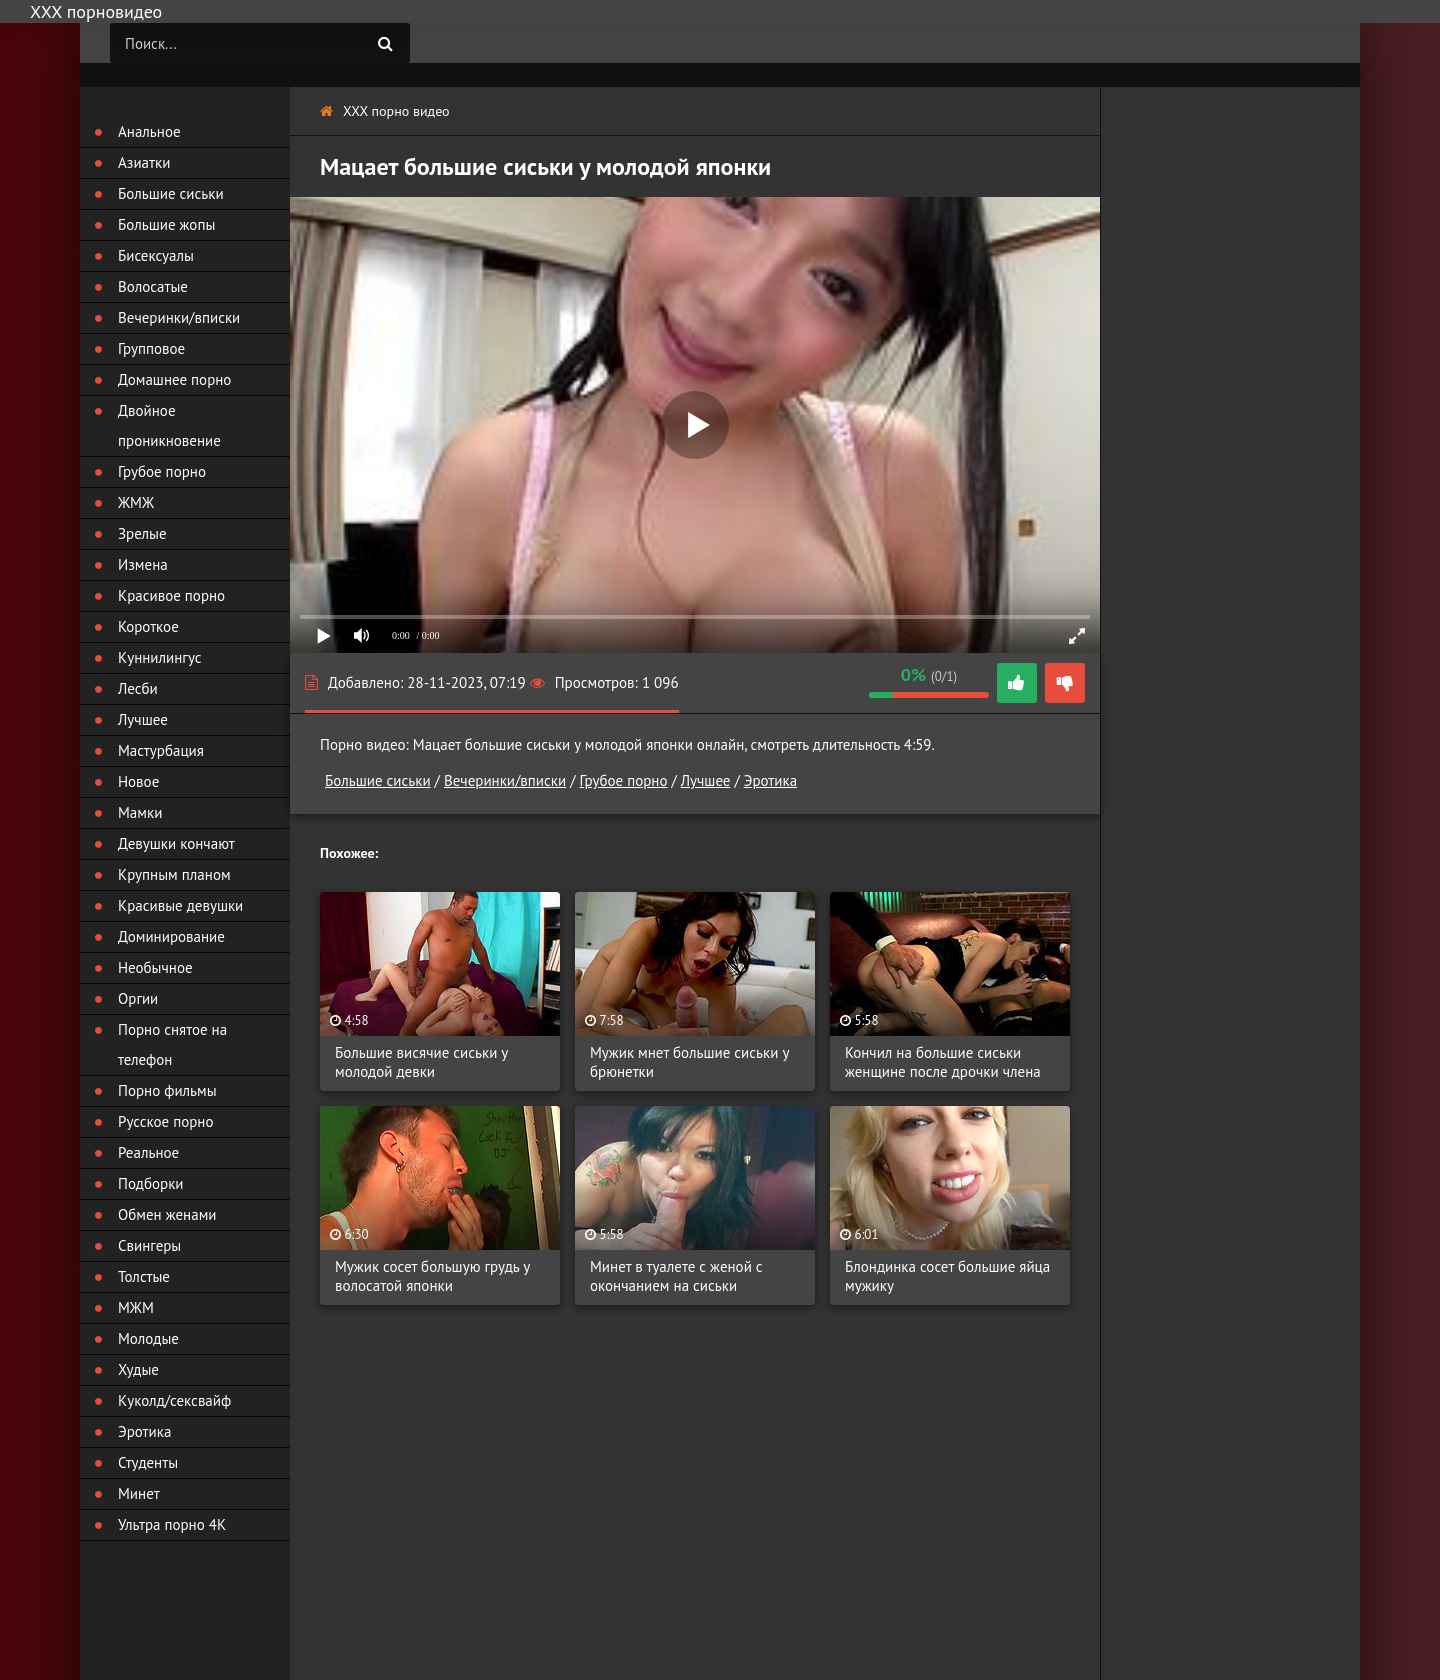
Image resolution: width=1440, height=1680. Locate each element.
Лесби (138, 688)
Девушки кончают (176, 843)
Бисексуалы (156, 255)
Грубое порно (624, 780)
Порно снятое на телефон (172, 1044)
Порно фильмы (167, 1090)
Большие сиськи (378, 780)
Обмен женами (167, 1214)
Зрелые (142, 533)
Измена (143, 564)
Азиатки (144, 162)
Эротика (770, 780)
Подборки (151, 1183)
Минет (139, 1493)
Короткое (148, 626)
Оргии (138, 998)
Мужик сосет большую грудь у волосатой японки (432, 1276)
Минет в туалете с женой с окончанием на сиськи (676, 1276)
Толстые (144, 1276)
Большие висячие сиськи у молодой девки (421, 1062)
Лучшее (706, 780)
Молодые (148, 1338)
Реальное (148, 1152)
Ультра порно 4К (172, 1524)
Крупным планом (174, 874)
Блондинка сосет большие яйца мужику (947, 1276)
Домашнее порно (174, 379)
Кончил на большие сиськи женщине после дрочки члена (943, 1062)
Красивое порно (171, 595)
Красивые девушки (180, 905)
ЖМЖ (136, 502)
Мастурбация (161, 750)
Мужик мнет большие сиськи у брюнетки (689, 1062)
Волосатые (153, 286)
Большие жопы (166, 224)
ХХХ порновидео (96, 11)
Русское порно (165, 1121)
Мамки (140, 812)
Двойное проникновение (169, 425)
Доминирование (171, 936)
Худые (138, 1369)
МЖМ (136, 1307)
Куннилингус (160, 657)
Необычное (155, 967)
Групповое (151, 348)
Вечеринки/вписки (505, 780)
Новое (138, 781)
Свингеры (149, 1245)
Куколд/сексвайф (174, 1400)
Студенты (148, 1462)
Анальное (149, 131)
